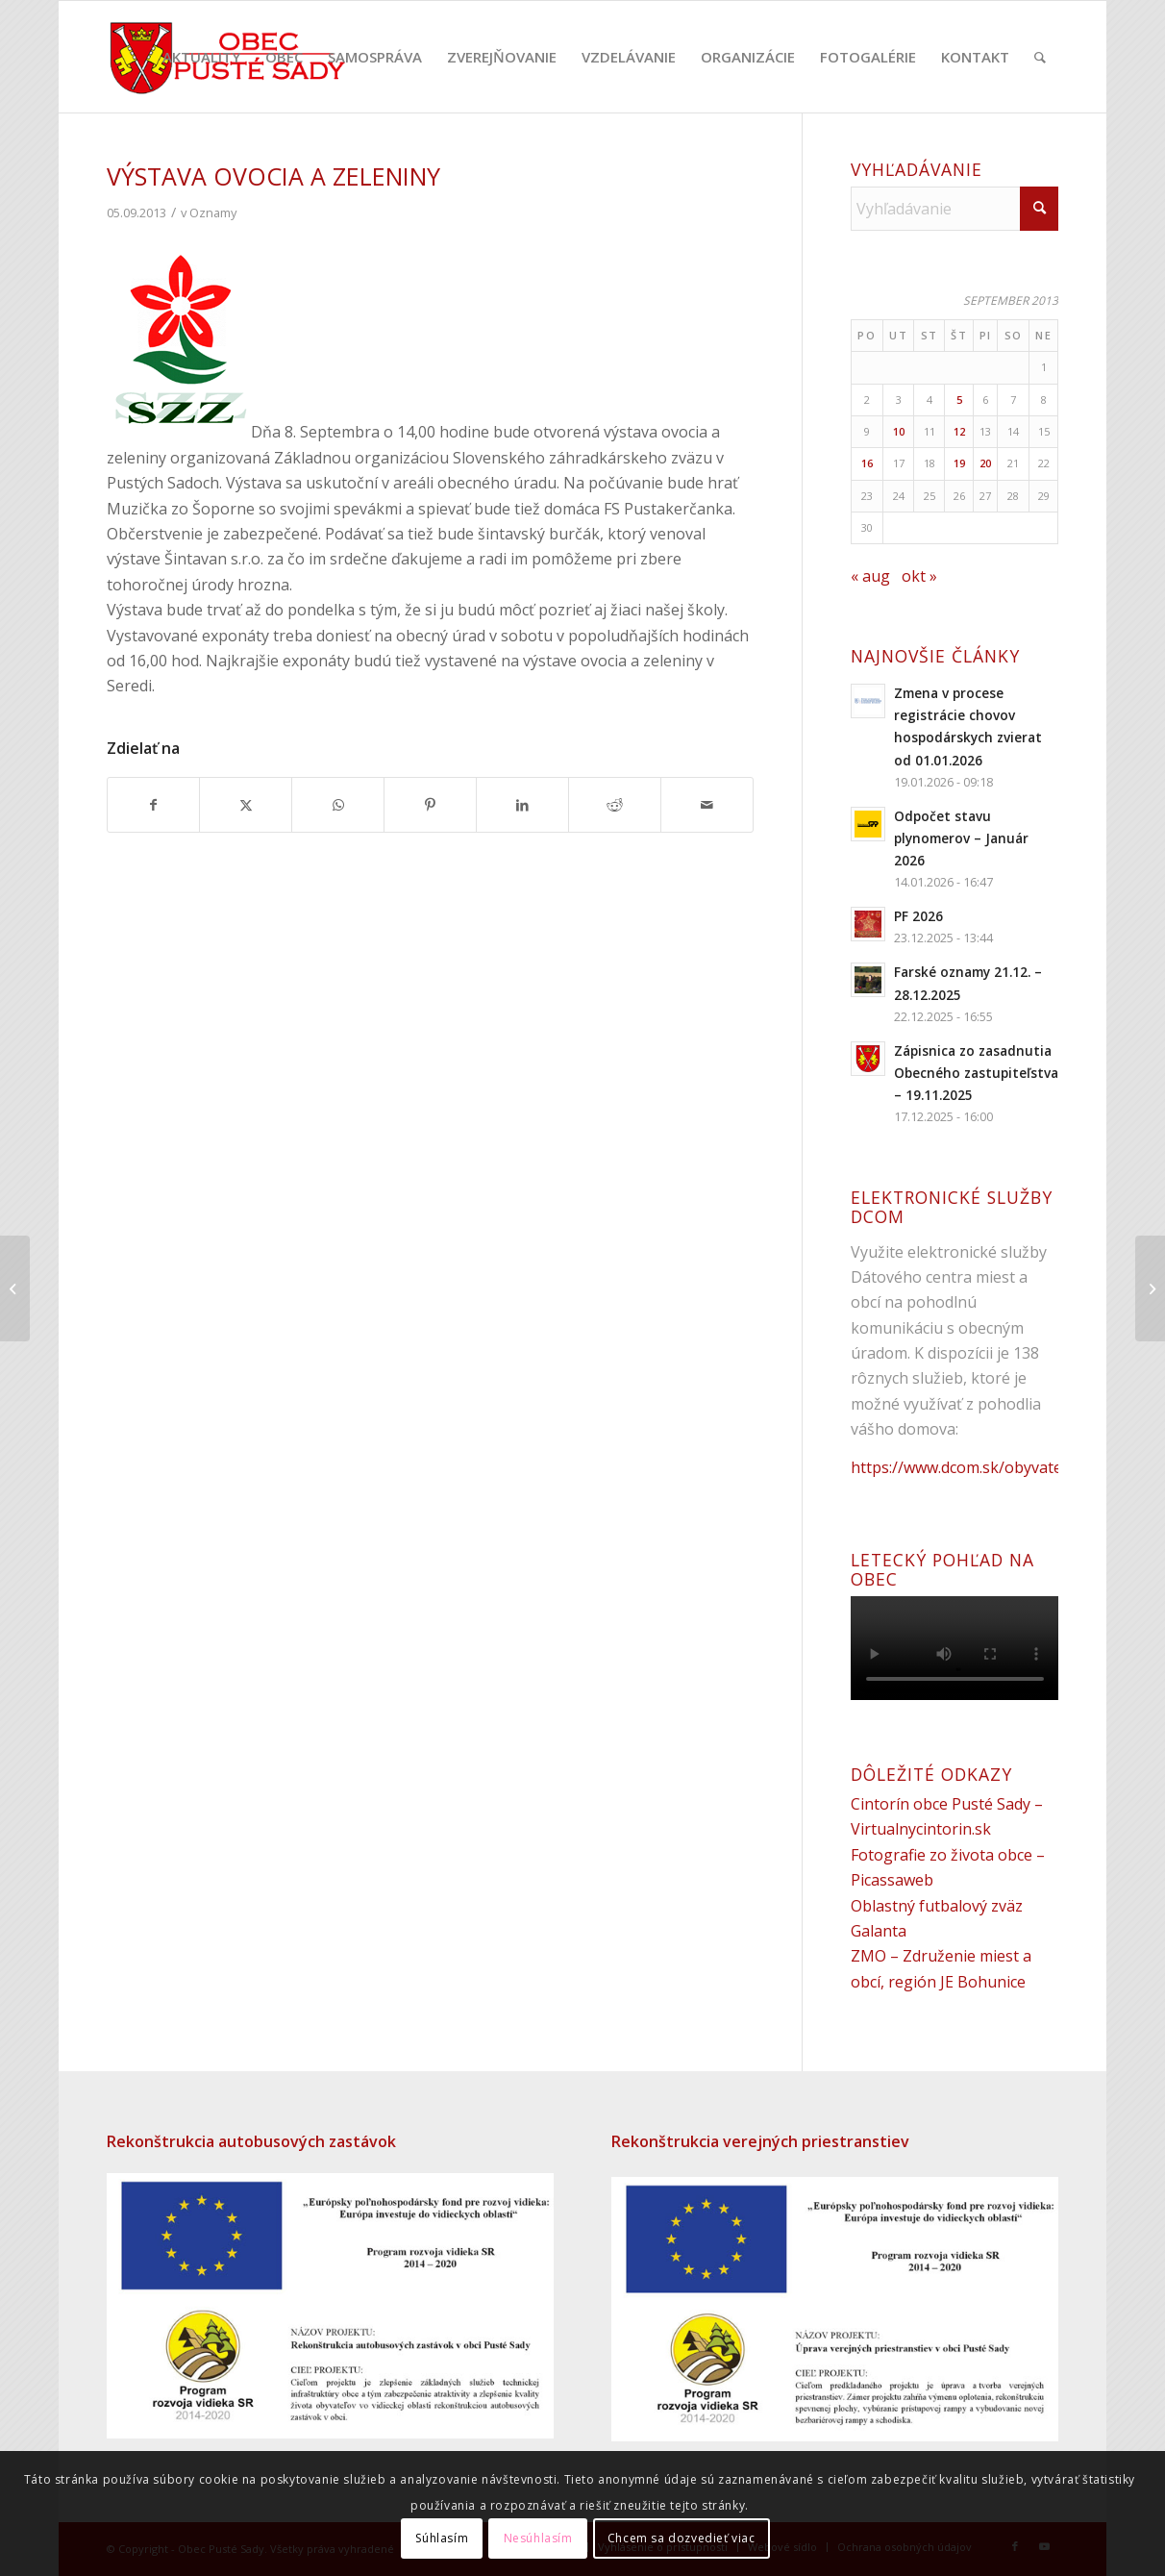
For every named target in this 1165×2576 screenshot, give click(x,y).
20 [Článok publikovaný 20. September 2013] (985, 463)
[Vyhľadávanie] (1040, 57)
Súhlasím (441, 2538)
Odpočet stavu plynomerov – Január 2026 (961, 838)
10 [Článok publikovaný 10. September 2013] (899, 431)
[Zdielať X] (245, 805)
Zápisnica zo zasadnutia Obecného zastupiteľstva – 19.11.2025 (976, 1072)
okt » (919, 576)
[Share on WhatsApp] (338, 805)
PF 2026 (918, 916)
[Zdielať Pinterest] (430, 805)
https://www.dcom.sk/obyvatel (958, 1467)
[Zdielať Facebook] (154, 805)
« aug (870, 576)
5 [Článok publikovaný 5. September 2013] (959, 399)
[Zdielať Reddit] (614, 805)
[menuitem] (201, 57)
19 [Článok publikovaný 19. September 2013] (959, 463)
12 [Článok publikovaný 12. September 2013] (959, 431)
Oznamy (212, 212)
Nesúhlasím (538, 2538)
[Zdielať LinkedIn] (522, 805)
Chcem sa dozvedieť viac (681, 2538)
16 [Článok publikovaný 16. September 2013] (867, 463)
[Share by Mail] (707, 805)
